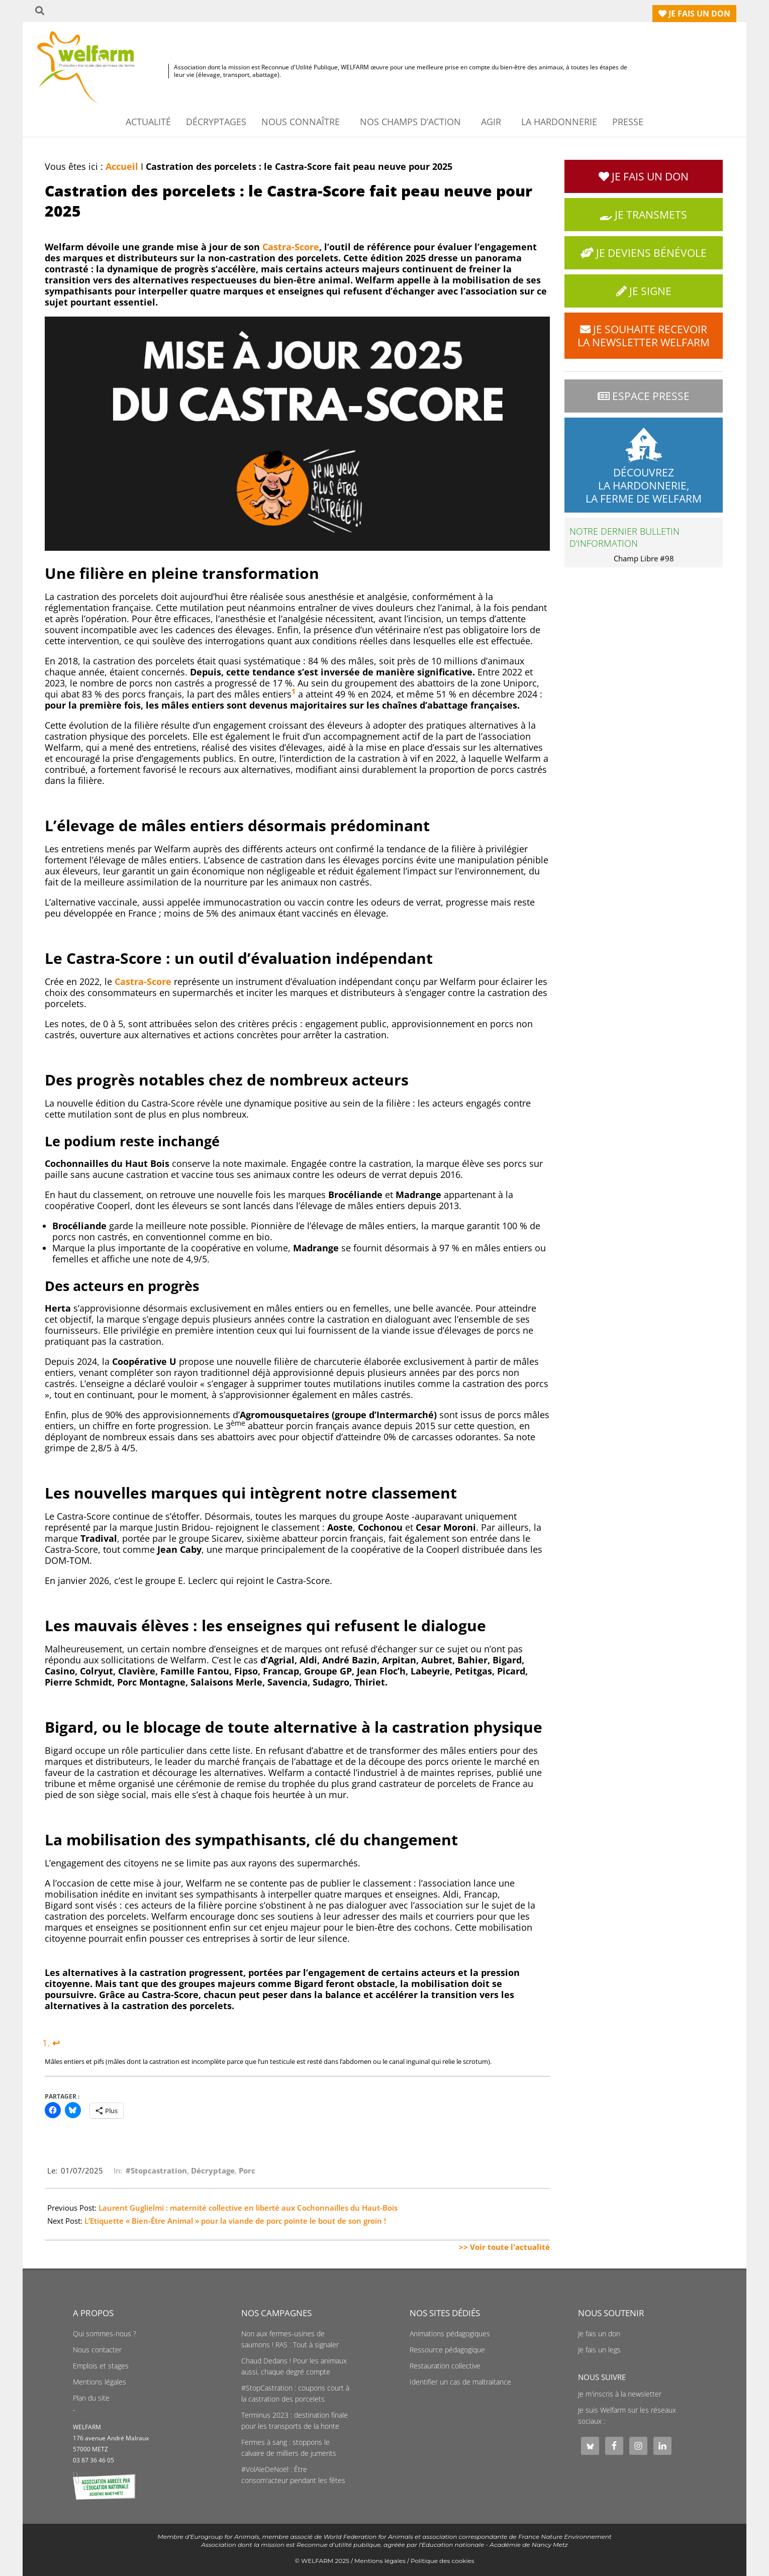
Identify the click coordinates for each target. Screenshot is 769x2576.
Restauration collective (445, 2365)
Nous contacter (97, 2349)
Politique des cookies (442, 2560)
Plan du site (91, 2398)
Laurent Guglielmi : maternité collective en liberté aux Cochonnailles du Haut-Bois (248, 2208)
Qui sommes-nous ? (104, 2333)
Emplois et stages (101, 2365)
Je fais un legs (599, 2349)
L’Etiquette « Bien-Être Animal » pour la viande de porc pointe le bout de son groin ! (235, 2221)
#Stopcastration (156, 2170)
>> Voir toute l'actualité (504, 2247)
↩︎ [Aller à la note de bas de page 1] (56, 2043)
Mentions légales (99, 2382)
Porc (247, 2170)
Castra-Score (290, 247)
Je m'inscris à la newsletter (619, 2394)
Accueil (122, 166)
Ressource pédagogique (447, 2349)
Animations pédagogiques (450, 2333)
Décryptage (213, 2170)
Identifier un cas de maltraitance (460, 2382)
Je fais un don (599, 2333)
